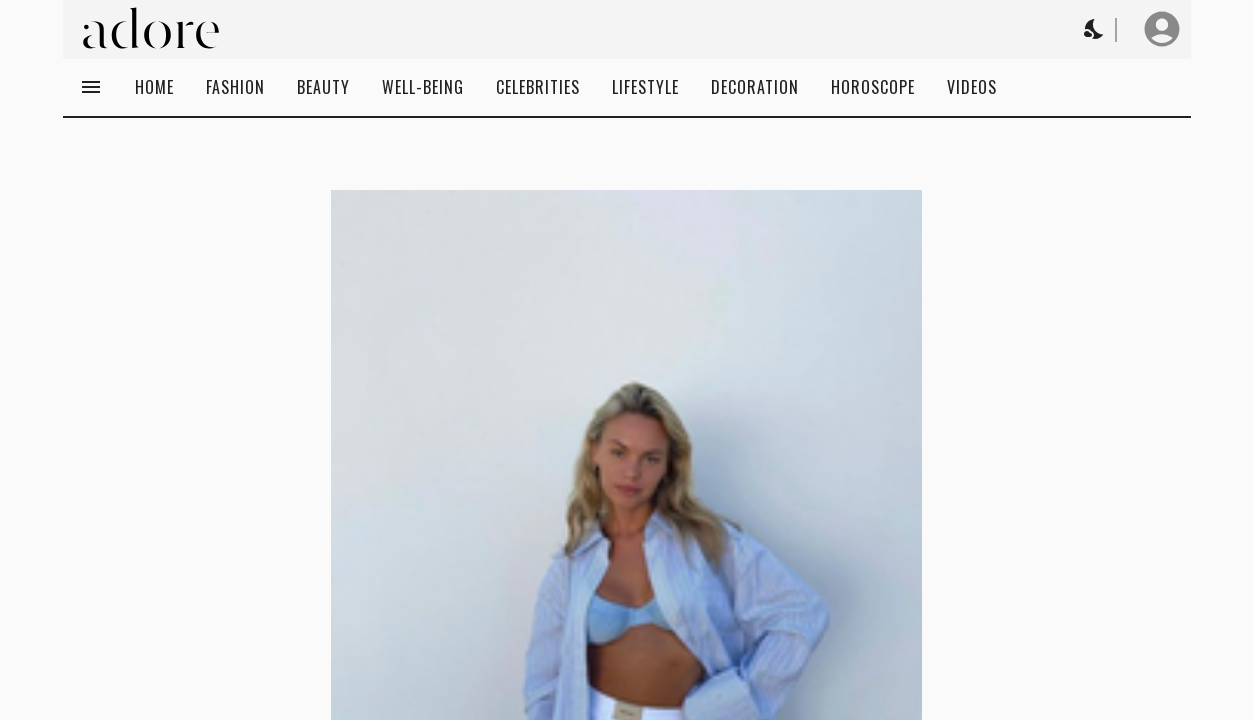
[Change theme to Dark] (1095, 29)
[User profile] (1162, 29)
